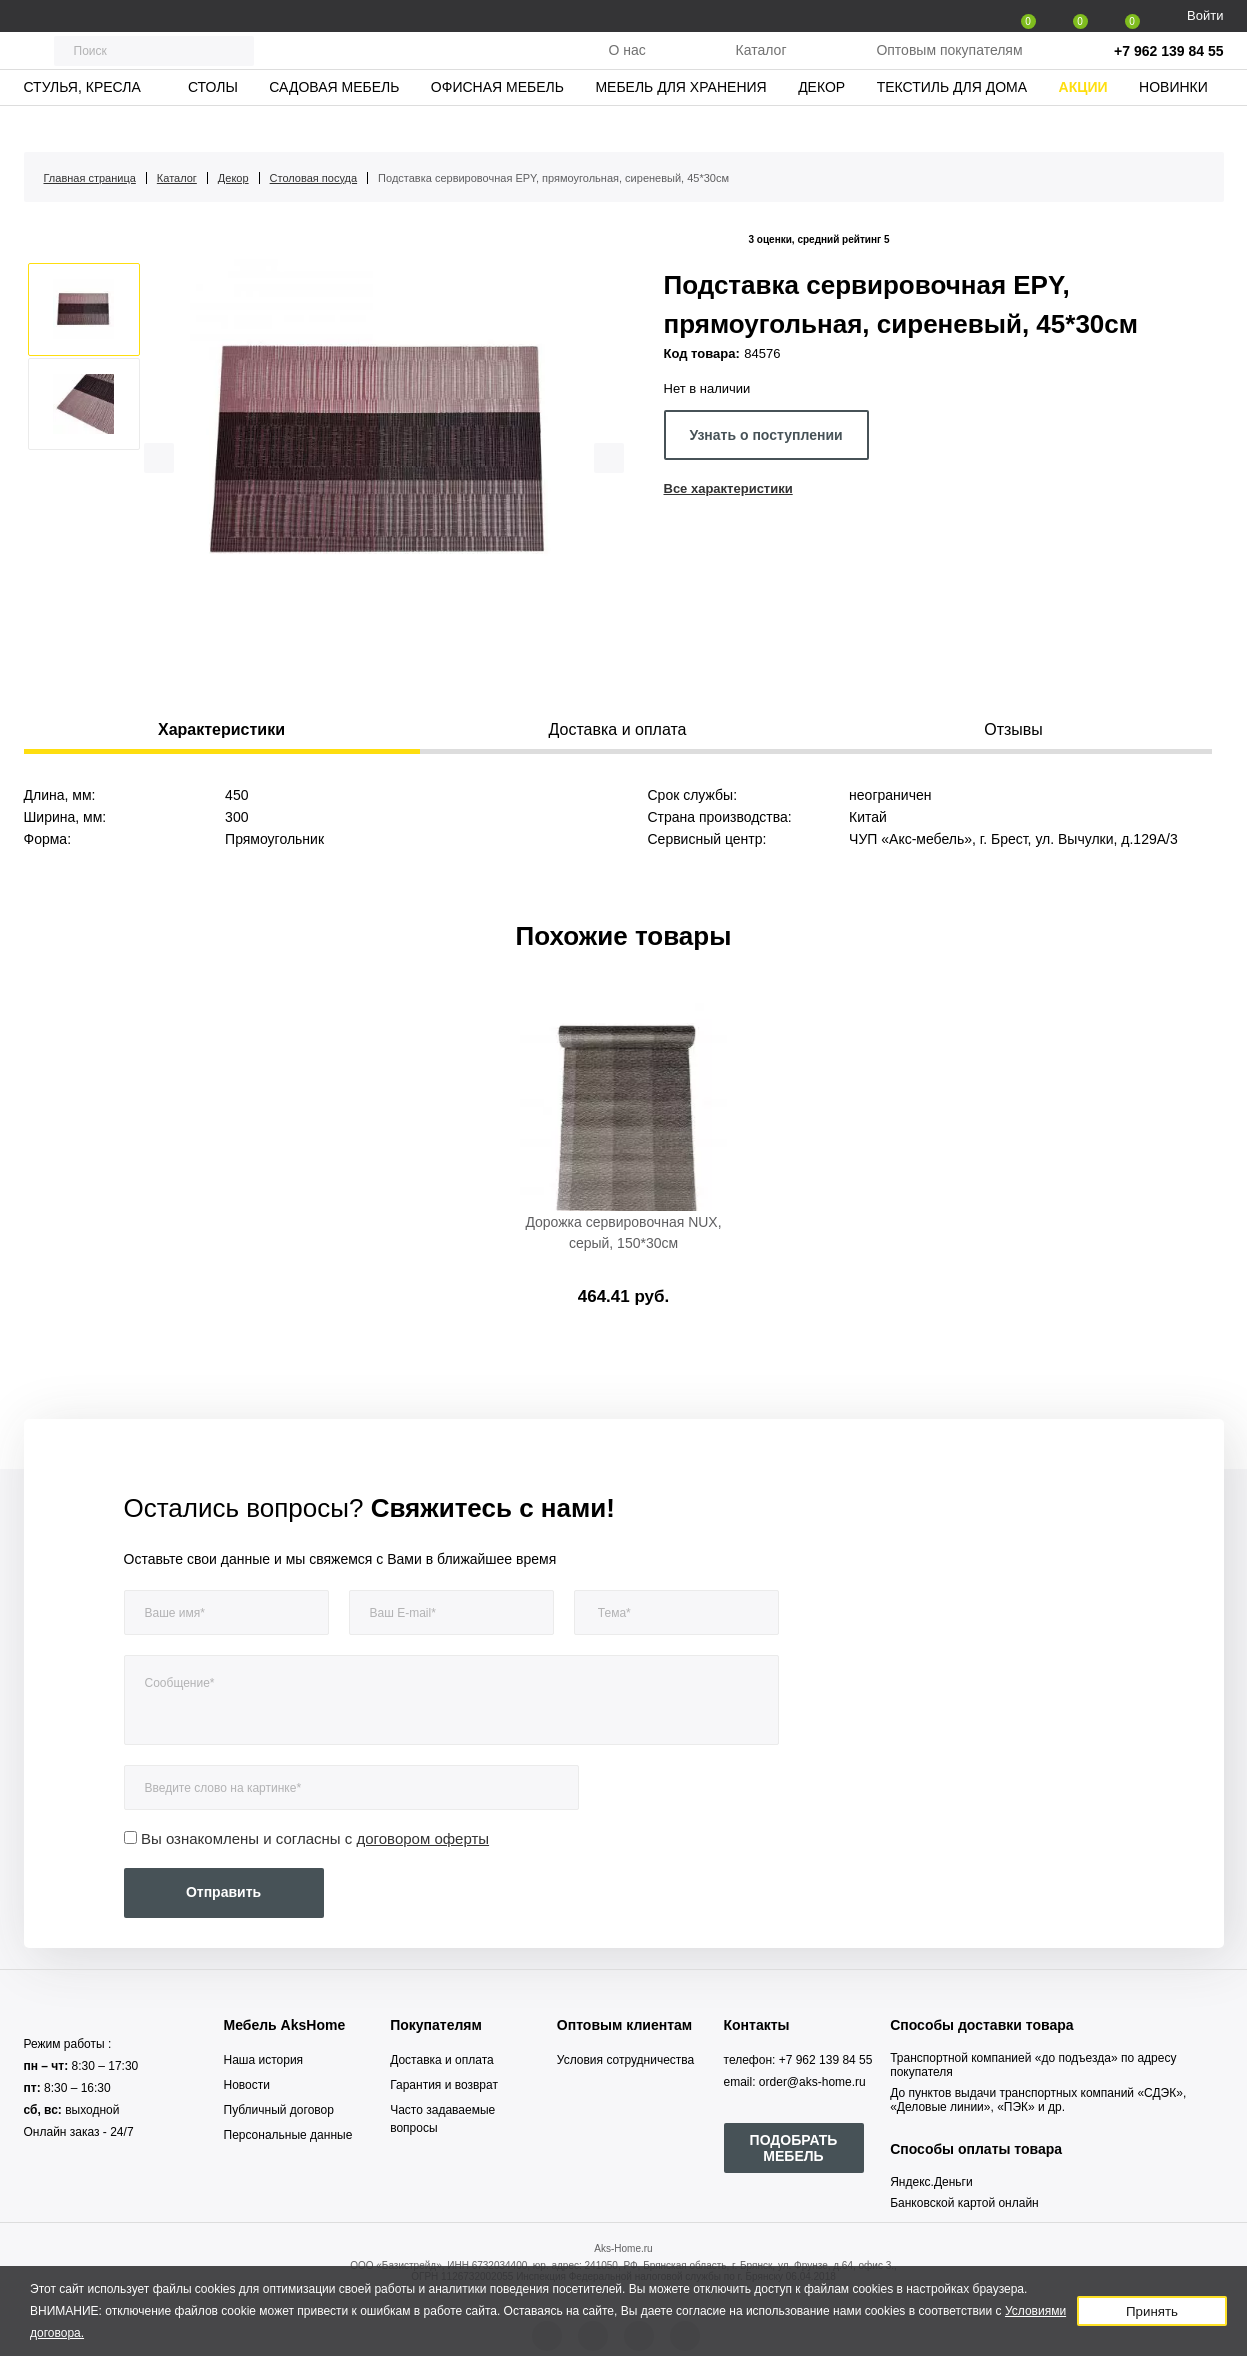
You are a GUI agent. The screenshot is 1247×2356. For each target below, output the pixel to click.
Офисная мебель (497, 125)
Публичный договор (279, 2110)
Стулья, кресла (81, 125)
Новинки (1173, 125)
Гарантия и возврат (444, 2085)
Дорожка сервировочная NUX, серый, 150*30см (623, 1232)
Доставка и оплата (442, 2060)
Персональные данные (288, 2135)
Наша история (264, 2060)
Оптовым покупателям (949, 69)
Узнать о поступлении (765, 435)
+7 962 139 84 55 (1168, 70)
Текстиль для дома (952, 125)
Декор (821, 125)
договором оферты (423, 1838)
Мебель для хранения (680, 125)
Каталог (761, 69)
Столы (213, 125)
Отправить (223, 1892)
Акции (1083, 125)
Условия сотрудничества (625, 2060)
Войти (1205, 15)
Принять (1152, 2311)
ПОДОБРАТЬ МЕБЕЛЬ (794, 2148)
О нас (626, 69)
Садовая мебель (334, 125)
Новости (247, 2085)
